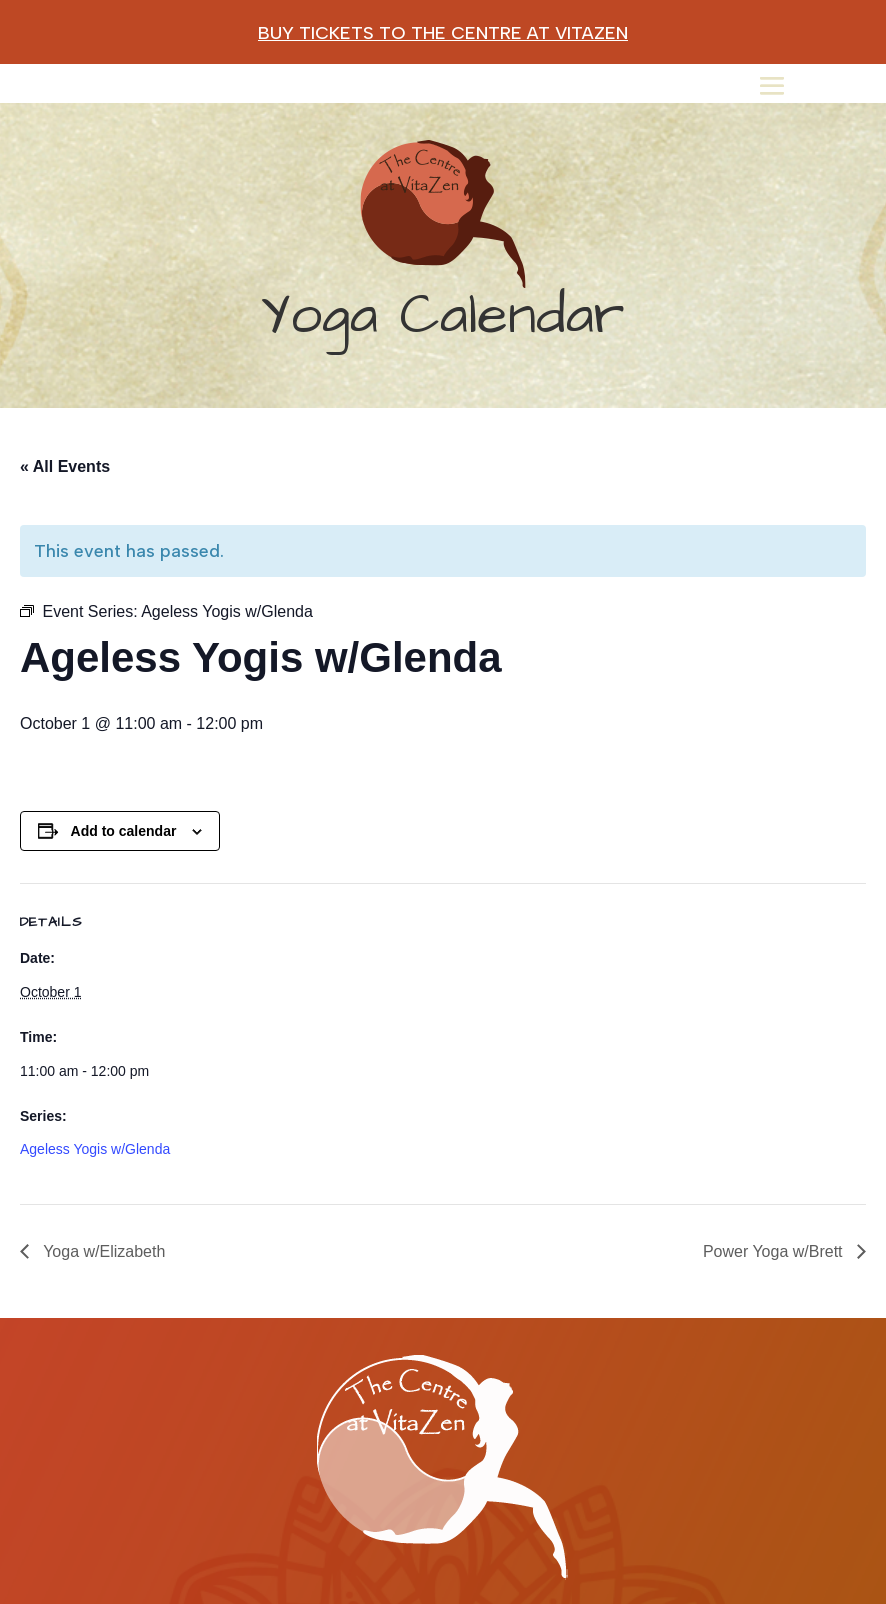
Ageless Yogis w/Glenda (95, 1149)
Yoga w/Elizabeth (102, 1251)
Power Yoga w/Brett (775, 1251)
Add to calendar (124, 831)
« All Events (65, 466)
